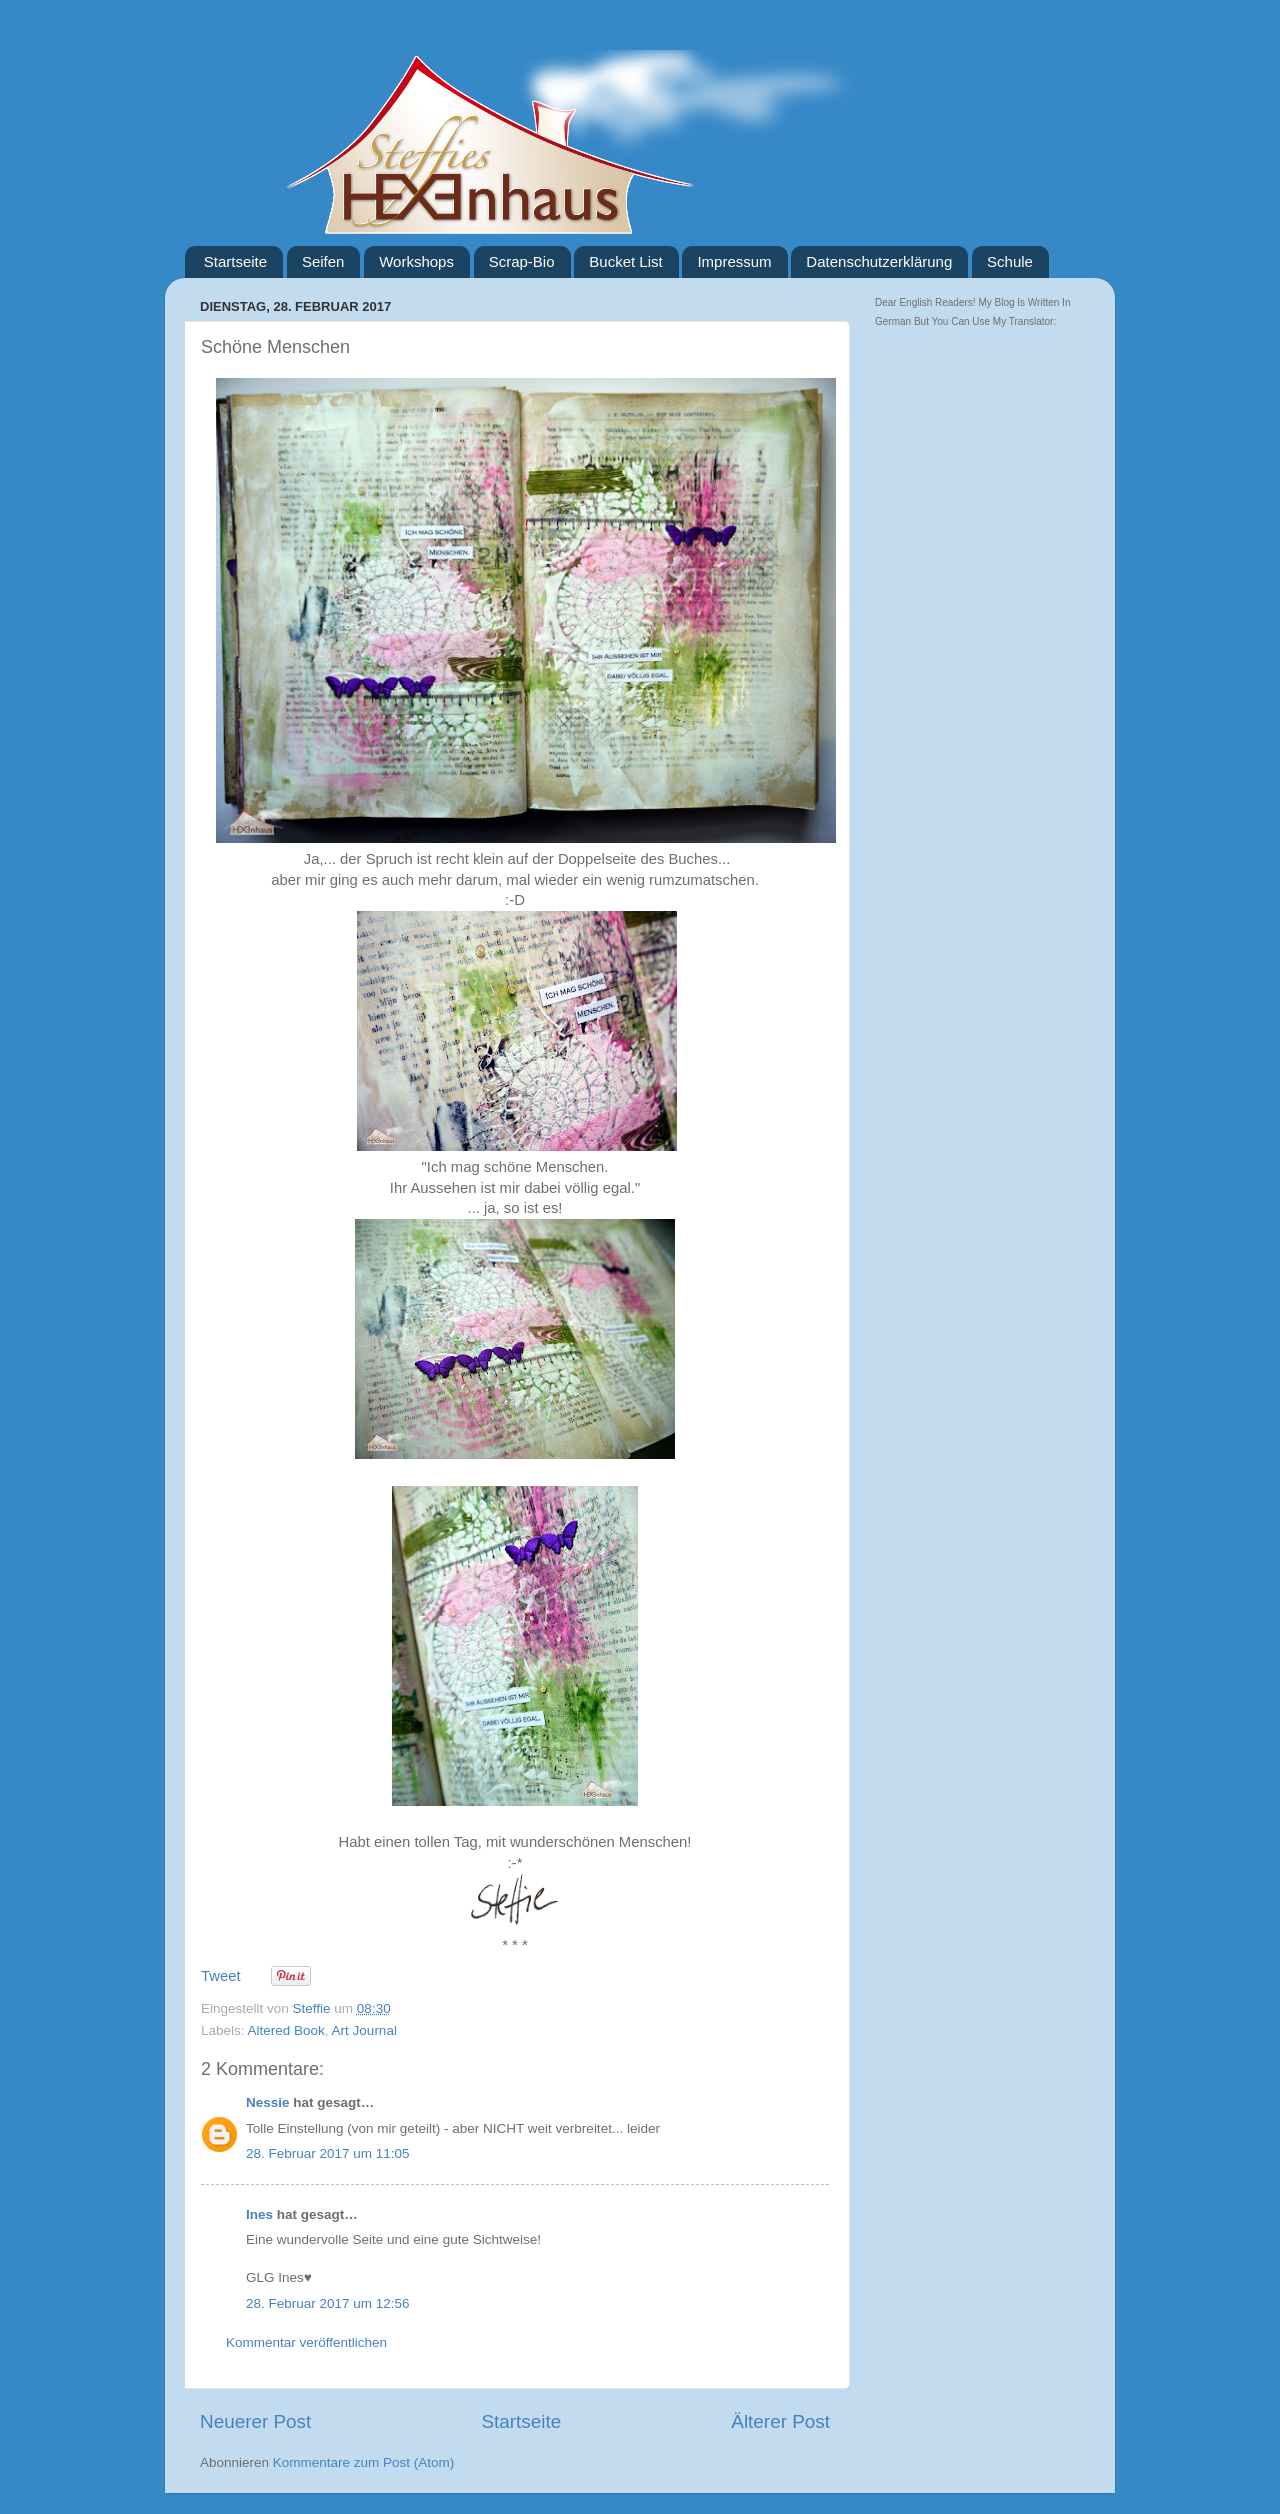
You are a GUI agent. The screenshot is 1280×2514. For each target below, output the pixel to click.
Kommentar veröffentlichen (306, 2342)
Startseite (235, 261)
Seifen (323, 261)
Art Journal (364, 2030)
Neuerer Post (255, 2421)
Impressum (734, 261)
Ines (259, 2214)
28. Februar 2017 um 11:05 (328, 2153)
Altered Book (286, 2030)
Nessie (268, 2102)
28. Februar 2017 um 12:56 (328, 2303)
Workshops (416, 261)
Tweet (221, 1976)
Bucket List (625, 261)
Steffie (314, 2008)
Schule (1010, 261)
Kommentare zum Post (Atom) (364, 2462)
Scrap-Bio (522, 261)
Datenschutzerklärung (879, 261)
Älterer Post (780, 2421)
